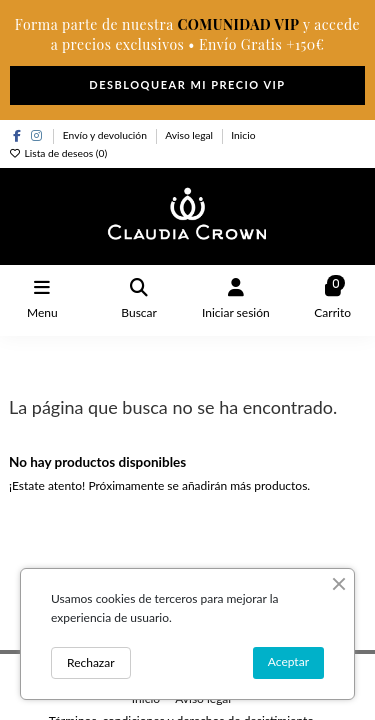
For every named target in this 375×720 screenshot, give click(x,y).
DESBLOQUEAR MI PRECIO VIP (187, 84)
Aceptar (288, 661)
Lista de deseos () (58, 153)
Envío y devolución (106, 135)
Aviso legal (190, 135)
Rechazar (91, 662)
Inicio (243, 135)
